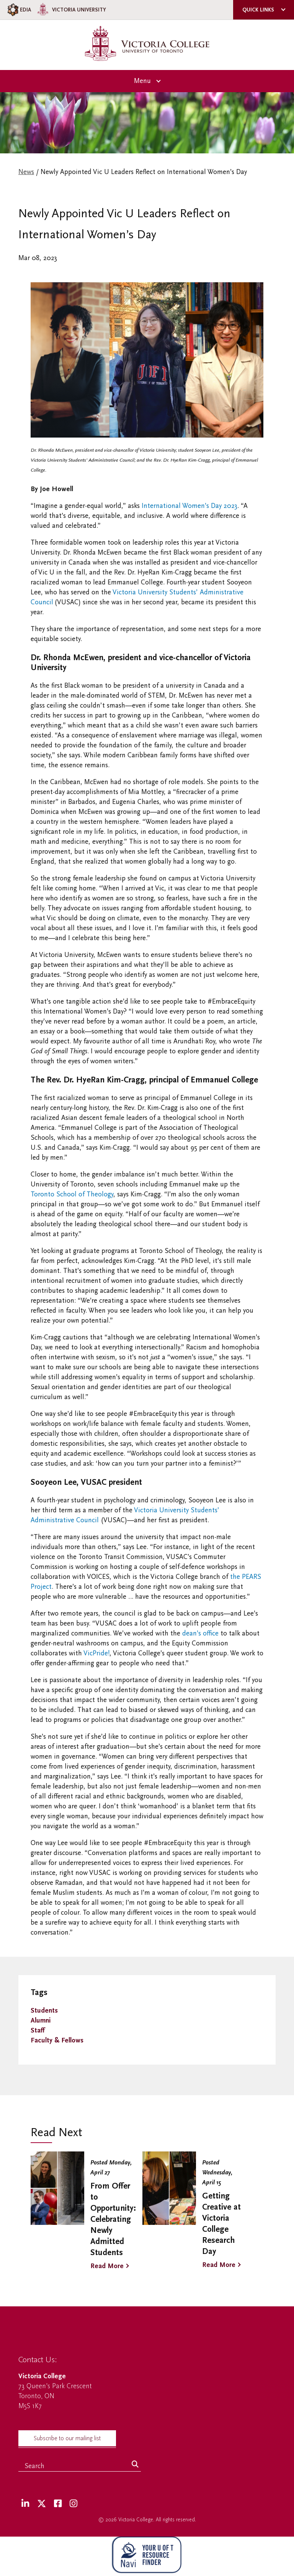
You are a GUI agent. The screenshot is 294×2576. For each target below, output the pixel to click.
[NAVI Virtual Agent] (147, 2556)
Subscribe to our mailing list (67, 2438)
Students (44, 2010)
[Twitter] (41, 2504)
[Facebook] (58, 2504)
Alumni (41, 2020)
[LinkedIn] (25, 2504)
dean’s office (200, 1633)
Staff (37, 2030)
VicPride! (96, 1653)
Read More (107, 2266)
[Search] (135, 2464)
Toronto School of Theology (72, 1194)
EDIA (18, 10)
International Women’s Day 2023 (189, 506)
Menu (142, 81)
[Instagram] (73, 2504)
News (26, 172)
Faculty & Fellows (57, 2040)
